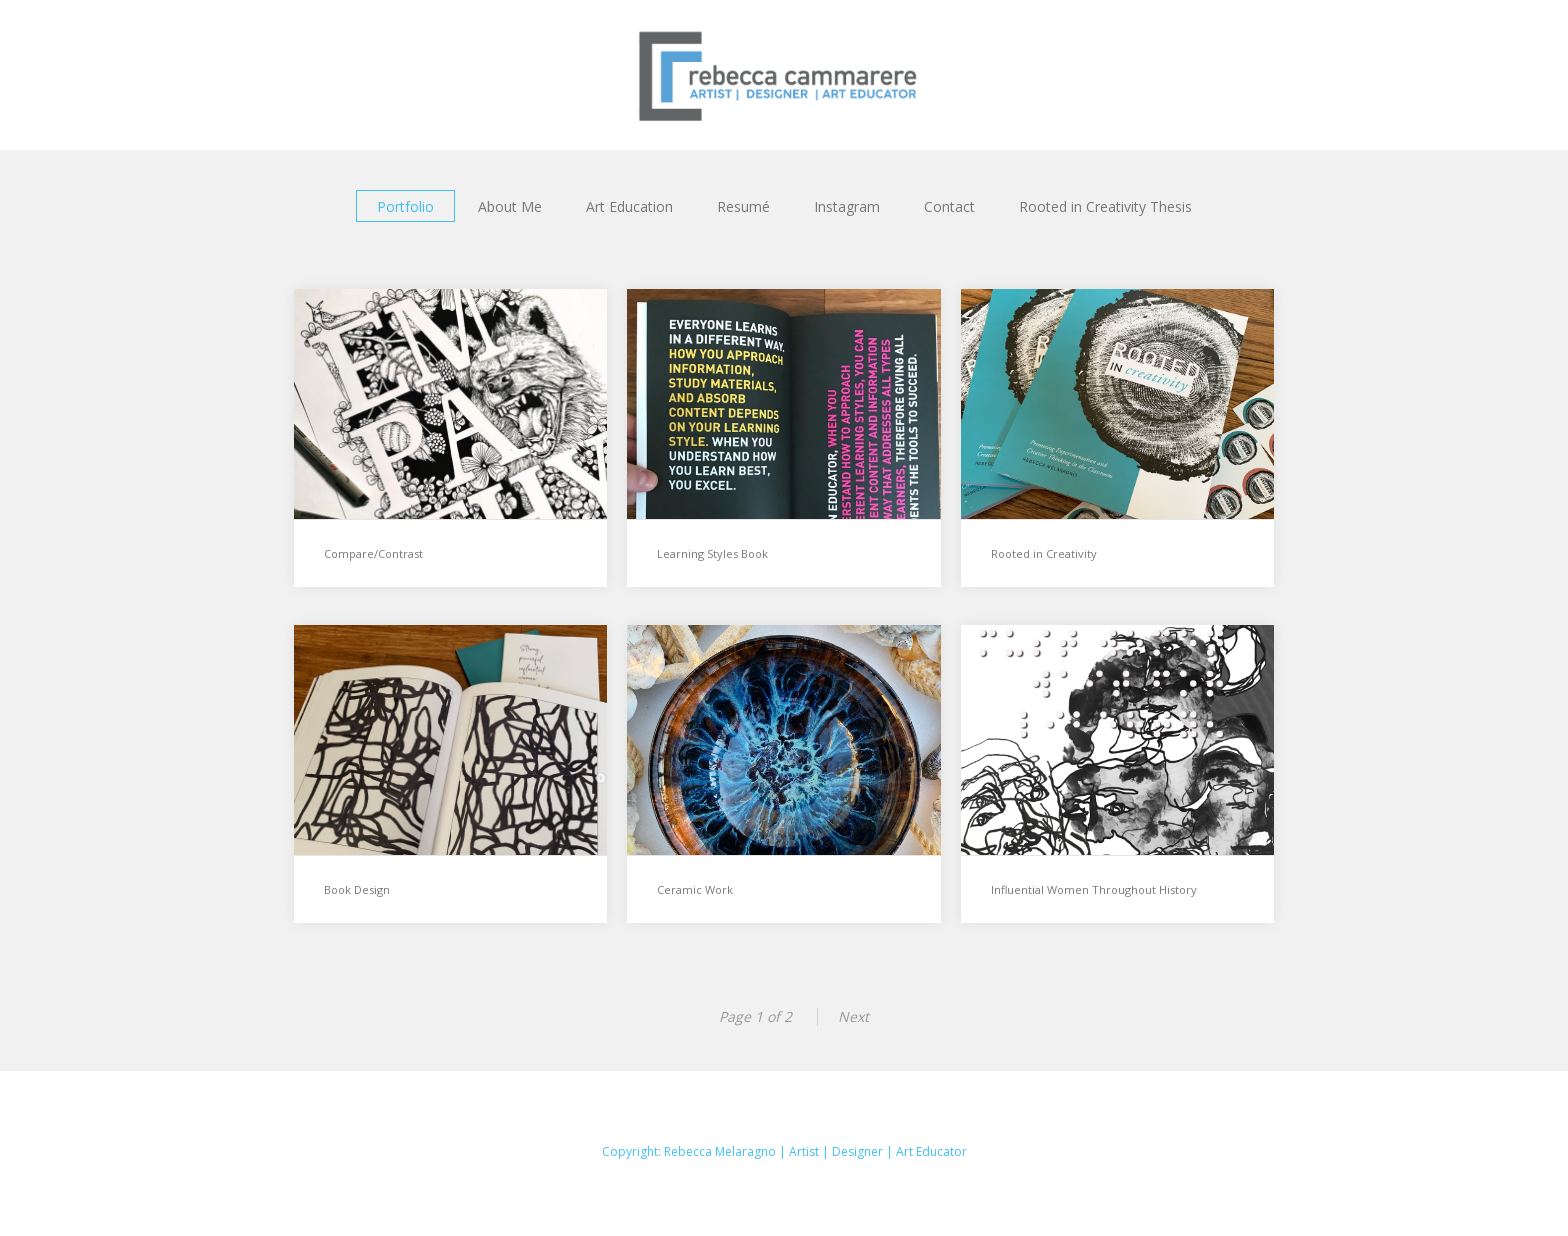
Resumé (743, 206)
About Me (510, 206)
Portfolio (405, 206)
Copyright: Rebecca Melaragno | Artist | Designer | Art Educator (784, 1151)
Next (853, 1016)
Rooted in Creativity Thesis (1105, 206)
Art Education (629, 206)
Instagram (847, 206)
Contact (949, 206)
